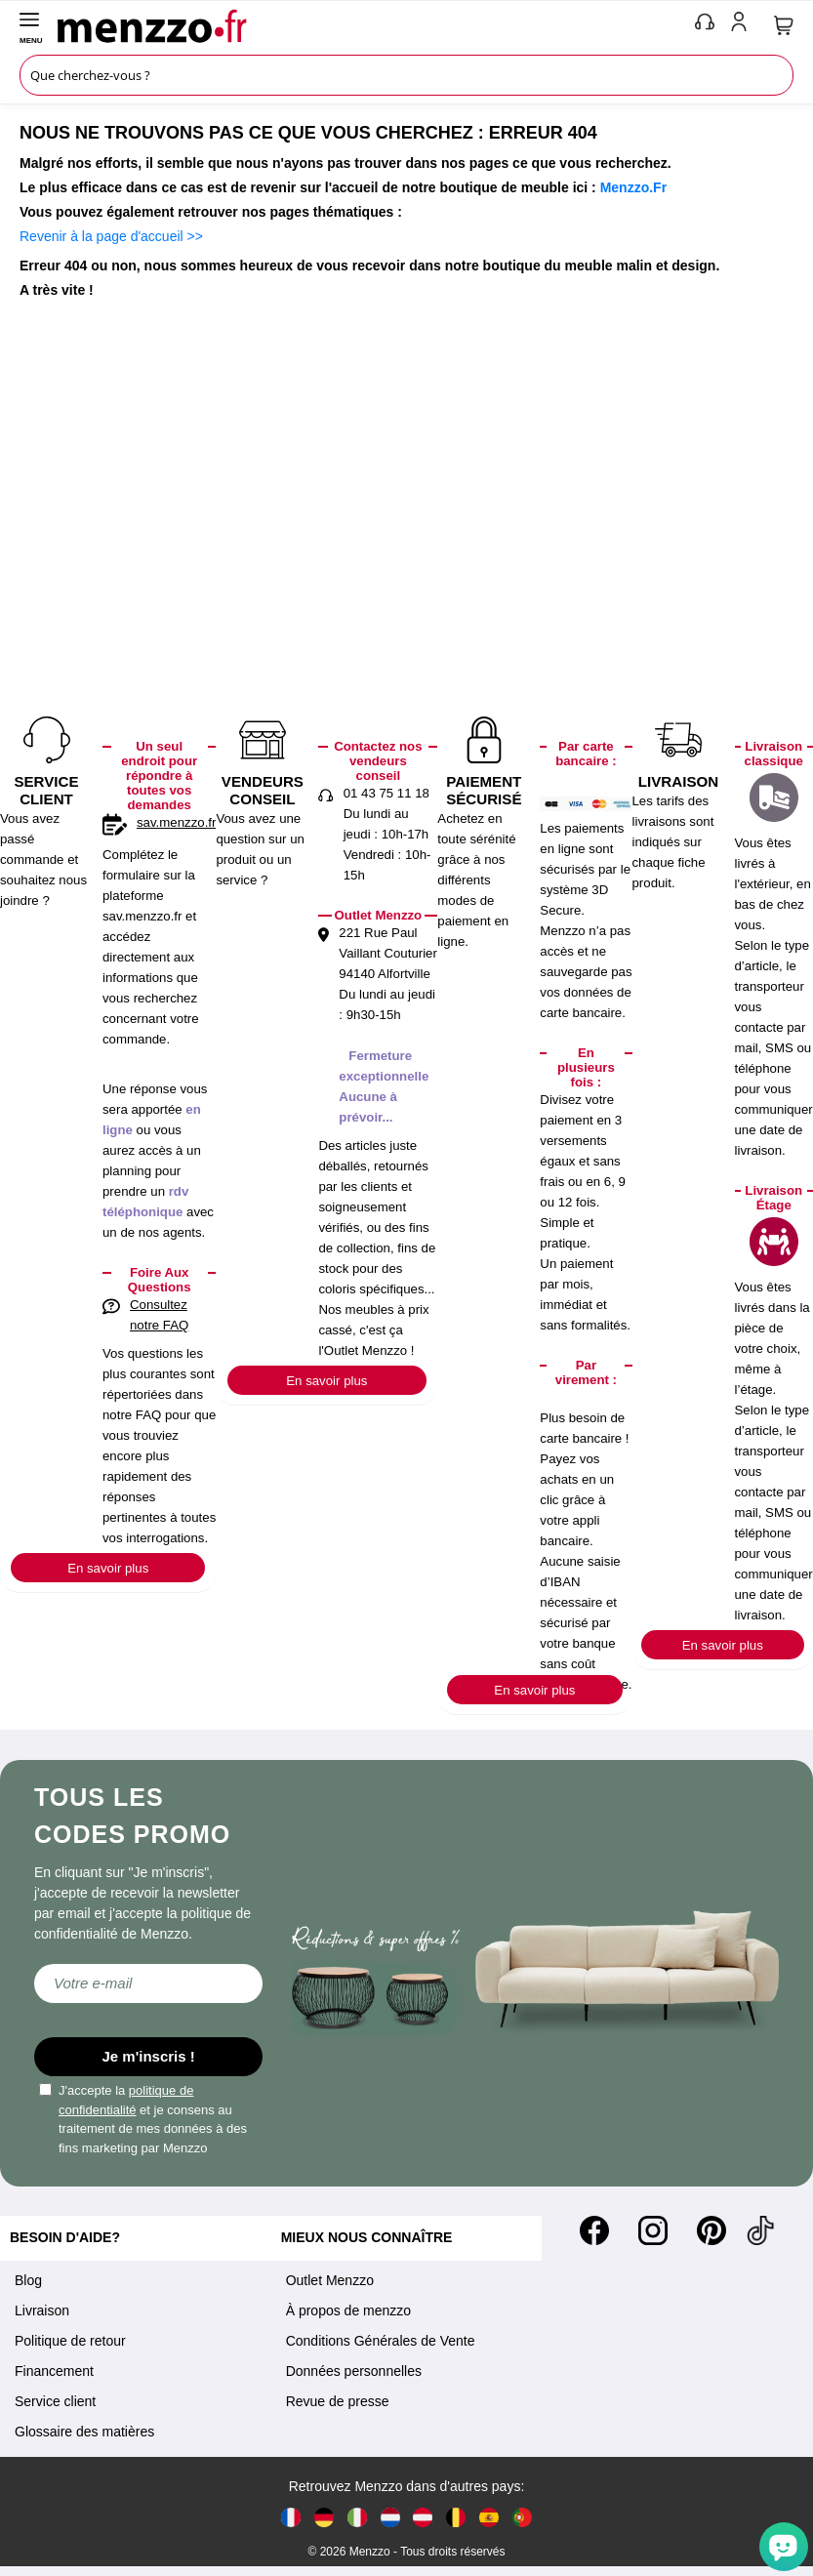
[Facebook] (594, 2230)
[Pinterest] (711, 2230)
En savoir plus (107, 1568)
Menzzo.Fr (633, 187)
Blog (28, 2280)
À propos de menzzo (348, 2310)
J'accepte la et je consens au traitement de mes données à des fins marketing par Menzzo (143, 2119)
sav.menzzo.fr (176, 822)
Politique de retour (70, 2341)
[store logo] (371, 25)
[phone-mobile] (705, 25)
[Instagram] (653, 2230)
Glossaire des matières (84, 2431)
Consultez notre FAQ (159, 1314)
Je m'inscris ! (148, 2056)
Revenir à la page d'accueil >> (111, 236)
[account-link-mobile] (742, 25)
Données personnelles (354, 2371)
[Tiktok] (760, 2230)
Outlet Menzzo (330, 2280)
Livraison (42, 2310)
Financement (54, 2371)
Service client (55, 2401)
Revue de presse (337, 2401)
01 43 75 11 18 (386, 793)
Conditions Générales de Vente (380, 2341)
